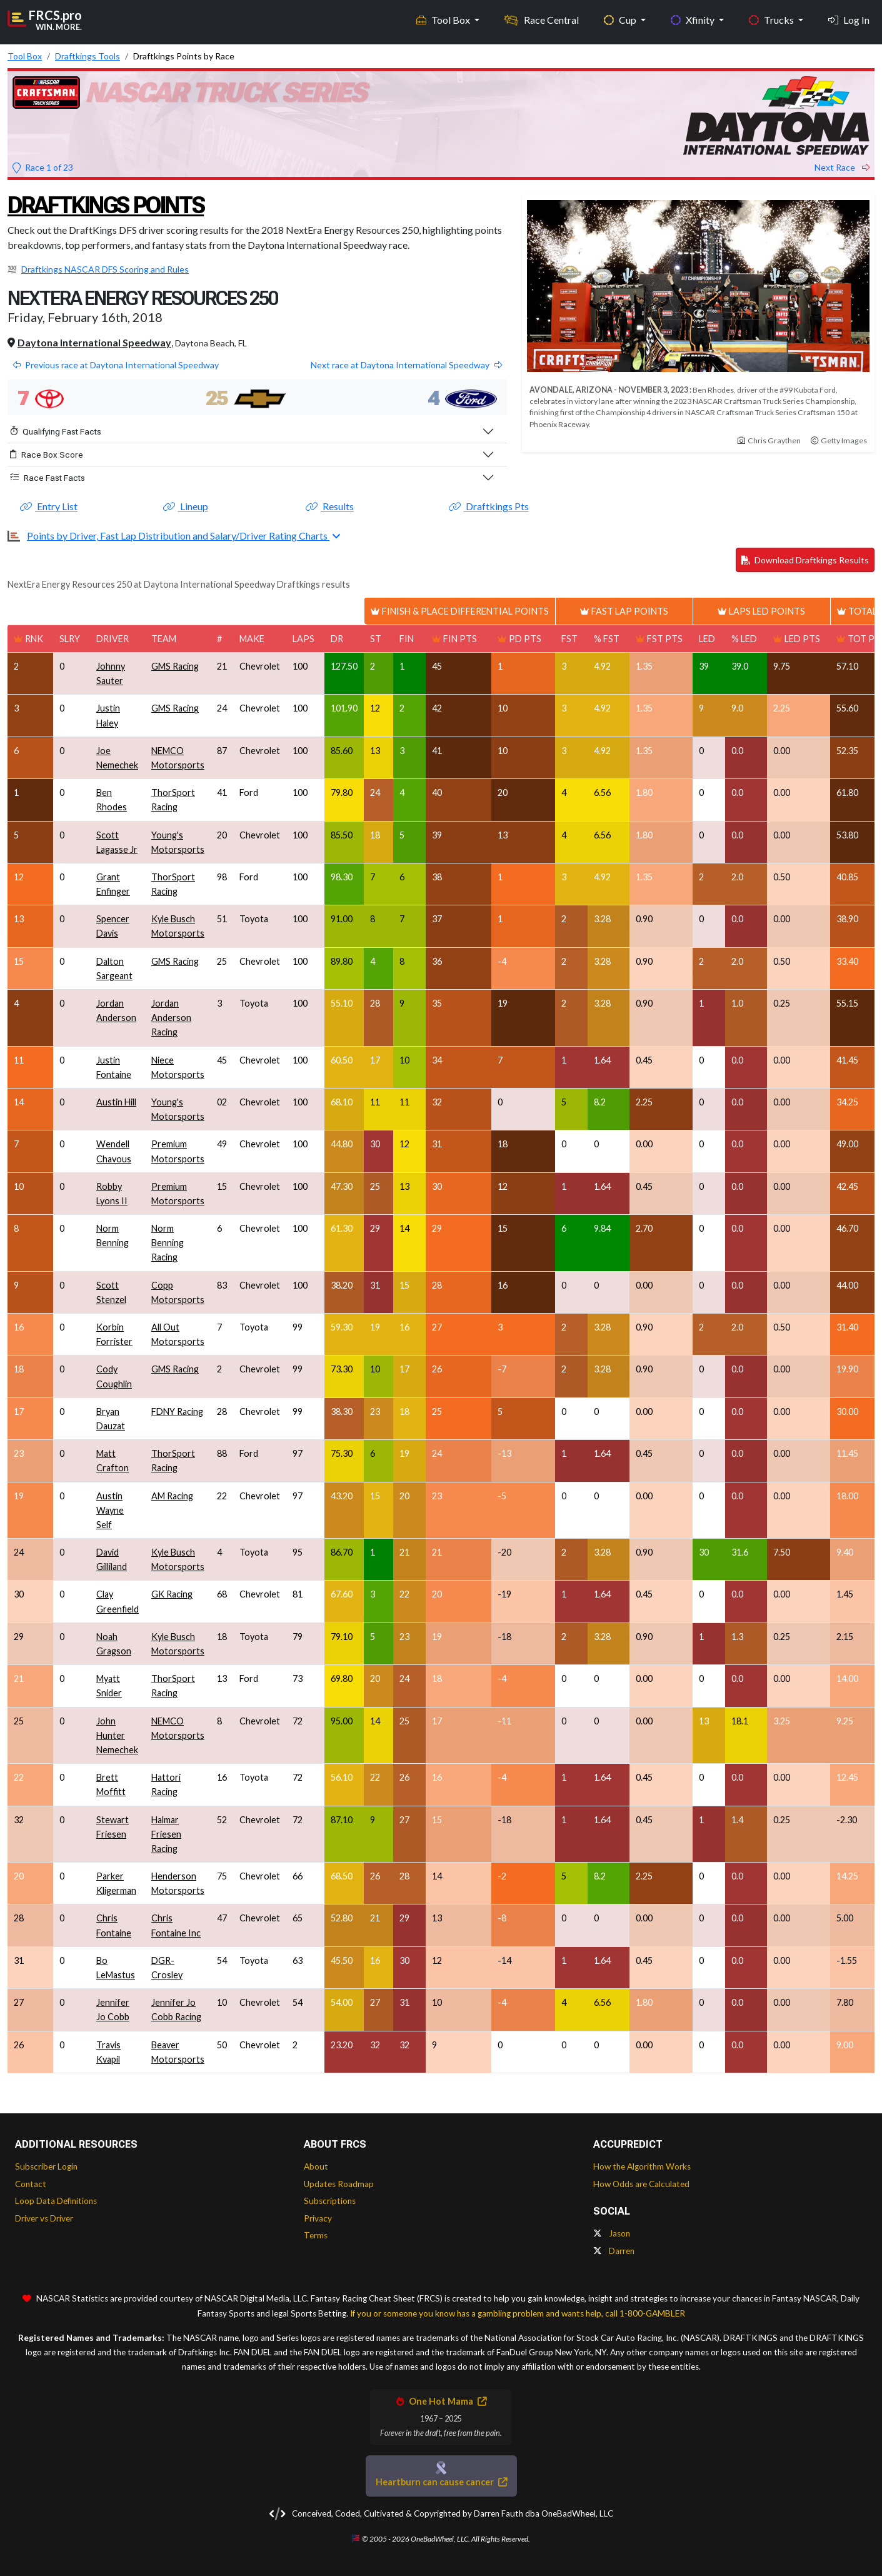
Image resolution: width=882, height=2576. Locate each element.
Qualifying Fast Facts (55, 431)
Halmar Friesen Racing (166, 1834)
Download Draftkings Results (805, 560)
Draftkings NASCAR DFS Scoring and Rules (105, 269)
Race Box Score (46, 455)
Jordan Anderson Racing (171, 1017)
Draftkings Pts (489, 506)
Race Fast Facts (47, 478)
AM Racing (172, 1496)
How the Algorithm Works (642, 2166)
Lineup (185, 506)
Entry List (49, 506)
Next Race (841, 167)
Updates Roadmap (339, 2184)
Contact (30, 2184)
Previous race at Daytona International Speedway (116, 365)
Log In (848, 19)
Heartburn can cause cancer (441, 2482)
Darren (613, 2251)
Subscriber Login (46, 2166)
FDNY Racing (177, 1411)
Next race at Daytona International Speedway (406, 365)
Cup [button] (621, 19)
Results (330, 506)
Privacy (318, 2218)
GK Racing (172, 1594)
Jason (611, 2233)
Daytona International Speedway (94, 342)
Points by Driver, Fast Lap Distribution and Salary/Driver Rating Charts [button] (178, 535)
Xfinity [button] (693, 19)
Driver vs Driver (44, 2218)
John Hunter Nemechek (117, 1735)
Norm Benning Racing (167, 1242)
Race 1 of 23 (43, 167)
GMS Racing (175, 666)
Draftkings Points (111, 204)
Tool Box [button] (444, 19)
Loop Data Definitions (56, 2201)
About (316, 2166)
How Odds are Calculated (641, 2184)
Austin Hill (116, 1102)
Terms (316, 2235)
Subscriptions (330, 2201)
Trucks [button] (772, 19)
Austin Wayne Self (110, 1510)
